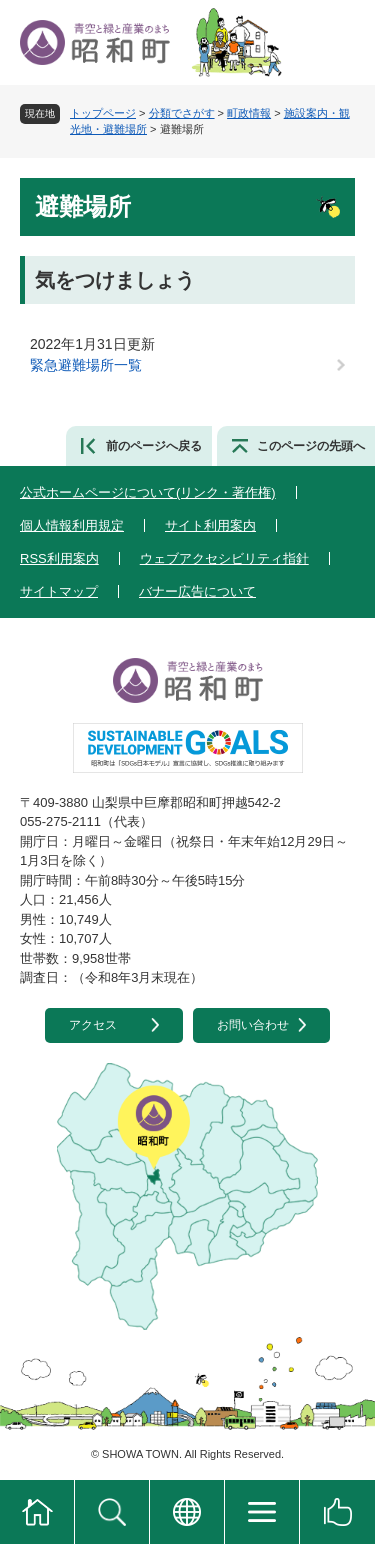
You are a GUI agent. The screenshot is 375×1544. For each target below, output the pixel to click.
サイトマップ (59, 591)
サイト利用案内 (210, 525)
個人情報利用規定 (72, 525)
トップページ (103, 113)
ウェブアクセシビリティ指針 (224, 558)
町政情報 (249, 113)
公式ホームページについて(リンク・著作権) (148, 492)
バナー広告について (197, 591)
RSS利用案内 (59, 558)
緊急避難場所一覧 (86, 365)
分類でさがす (182, 113)
